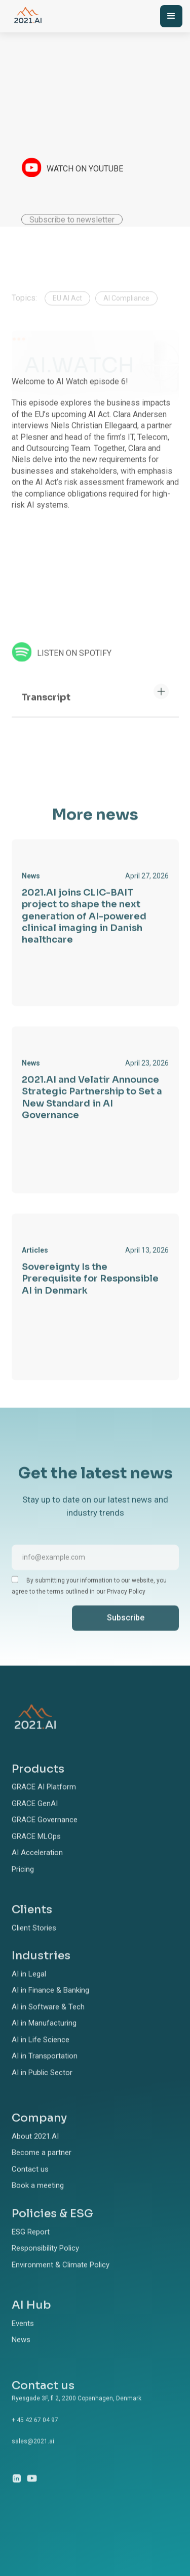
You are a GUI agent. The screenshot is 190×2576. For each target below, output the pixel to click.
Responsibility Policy (45, 2260)
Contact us (30, 2182)
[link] (95, 935)
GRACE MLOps (36, 1848)
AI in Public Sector (42, 2085)
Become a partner (41, 2165)
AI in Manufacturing (44, 2035)
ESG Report (31, 2244)
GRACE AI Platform (44, 1799)
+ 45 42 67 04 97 (35, 2432)
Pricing (23, 1881)
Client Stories (34, 1940)
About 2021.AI (35, 2149)
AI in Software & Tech (48, 2019)
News (21, 2352)
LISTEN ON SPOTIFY (74, 666)
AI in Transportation (45, 2068)
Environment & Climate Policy (60, 2277)
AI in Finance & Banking (50, 2002)
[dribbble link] (32, 2490)
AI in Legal (29, 1986)
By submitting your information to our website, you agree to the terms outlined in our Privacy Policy (89, 1598)
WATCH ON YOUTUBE (85, 168)
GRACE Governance (45, 1832)
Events (23, 2335)
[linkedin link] (17, 2490)
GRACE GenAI (35, 1815)
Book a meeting (38, 2198)
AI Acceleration (37, 1865)
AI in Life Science (40, 2052)
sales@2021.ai (33, 2454)
